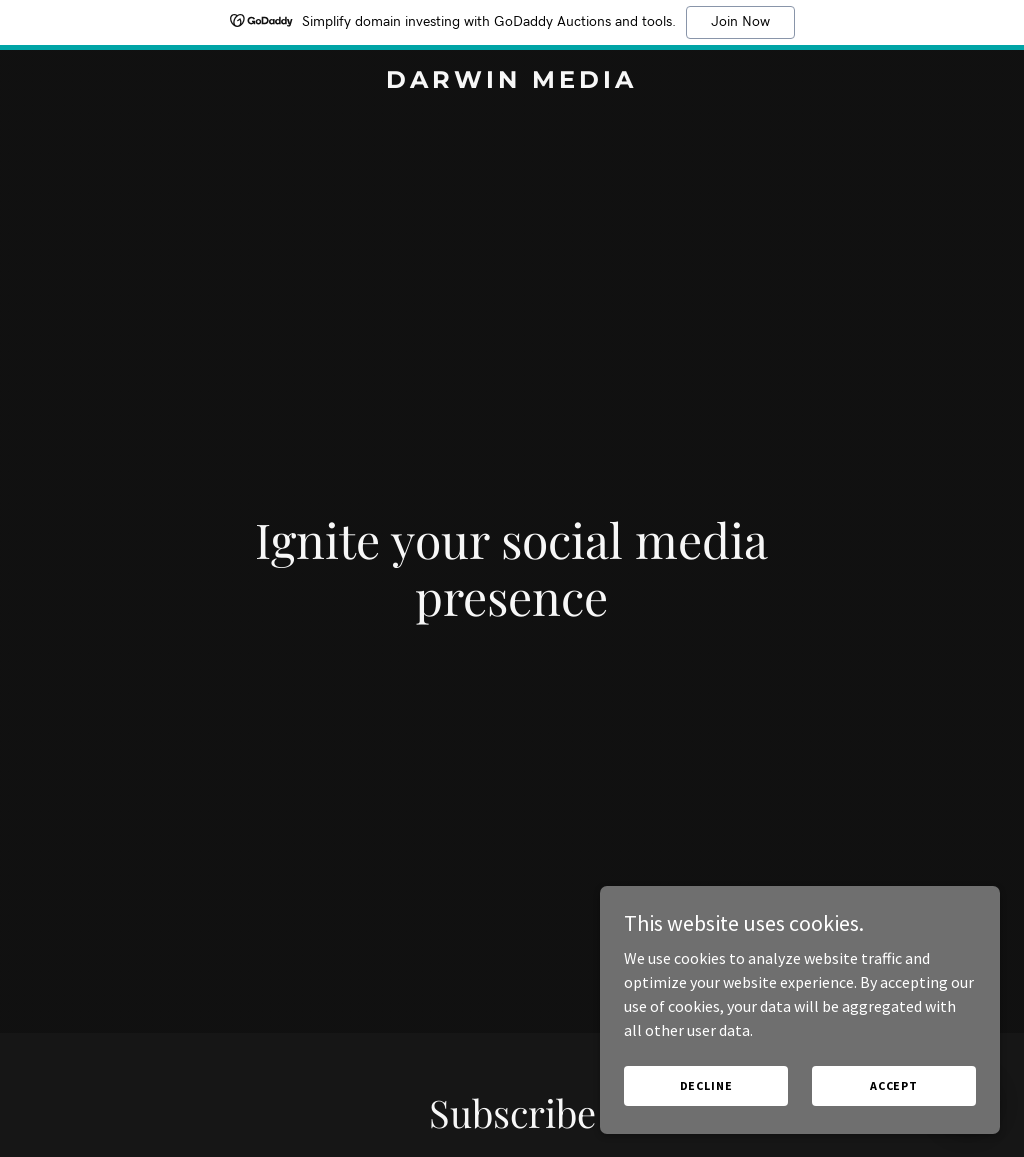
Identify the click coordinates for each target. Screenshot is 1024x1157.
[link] (511, 82)
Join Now (740, 22)
